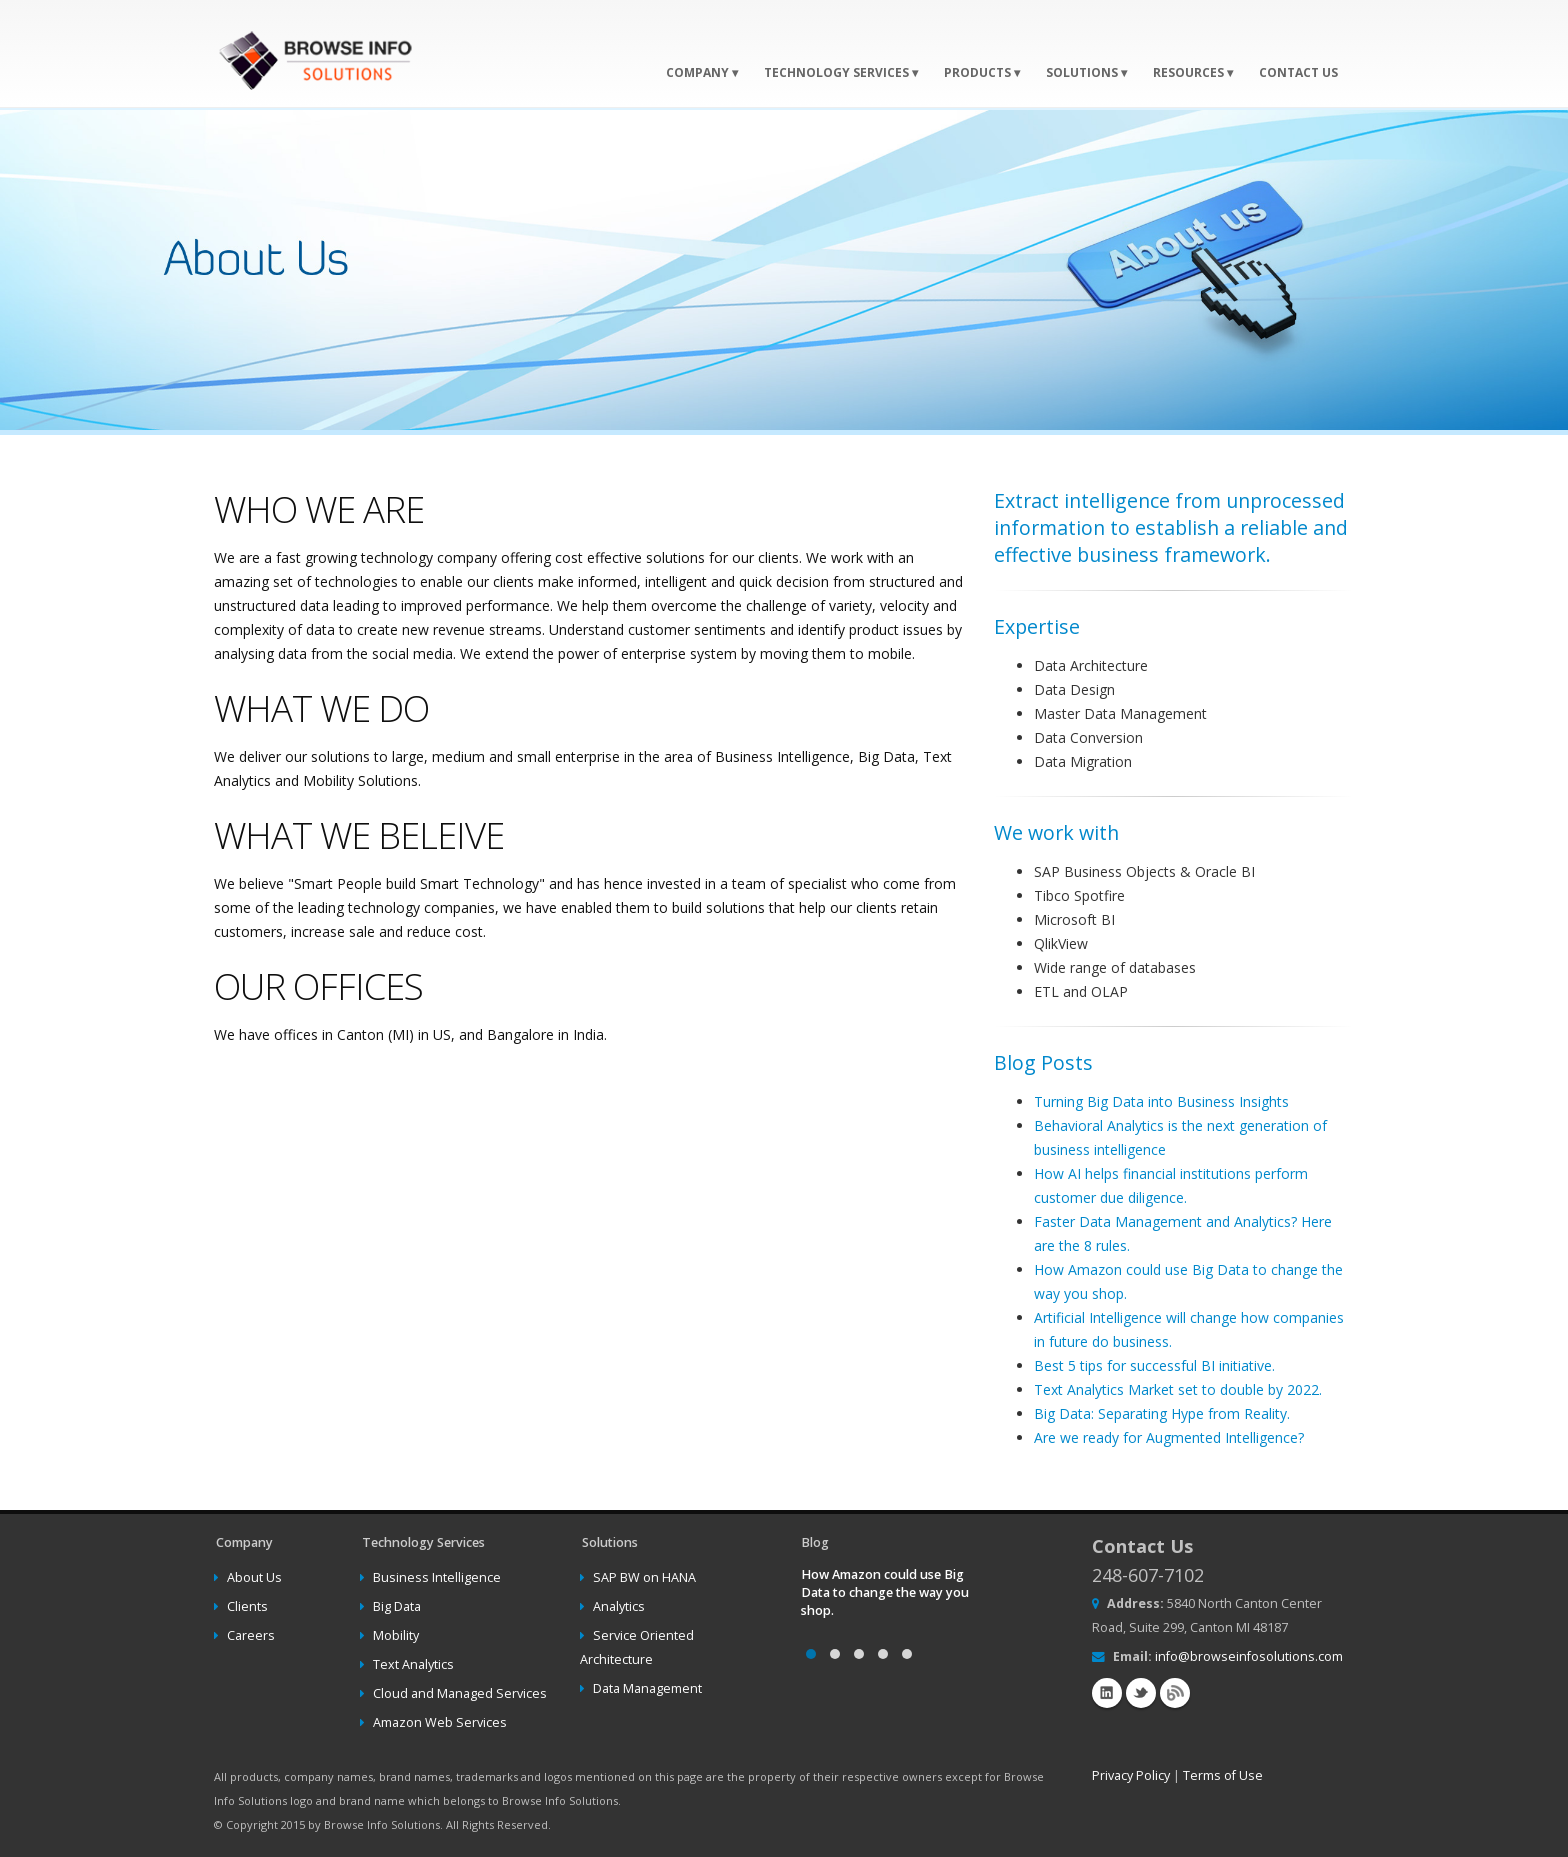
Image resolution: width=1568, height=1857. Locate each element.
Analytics (619, 1606)
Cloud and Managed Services (460, 1693)
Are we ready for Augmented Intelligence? (1169, 1437)
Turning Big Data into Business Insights (1161, 1101)
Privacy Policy (1131, 1775)
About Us (254, 1577)
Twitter (1141, 1693)
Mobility (396, 1635)
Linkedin (1107, 1693)
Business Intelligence (437, 1577)
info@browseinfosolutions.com (1249, 1656)
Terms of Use (1223, 1775)
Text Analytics (413, 1664)
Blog (1175, 1693)
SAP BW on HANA (644, 1577)
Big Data (397, 1606)
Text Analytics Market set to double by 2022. (1178, 1389)
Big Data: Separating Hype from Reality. (1162, 1413)
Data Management (647, 1688)
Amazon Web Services (440, 1722)
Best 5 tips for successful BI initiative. (1154, 1365)
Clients (247, 1606)
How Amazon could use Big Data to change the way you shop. (885, 1592)
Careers (251, 1635)
